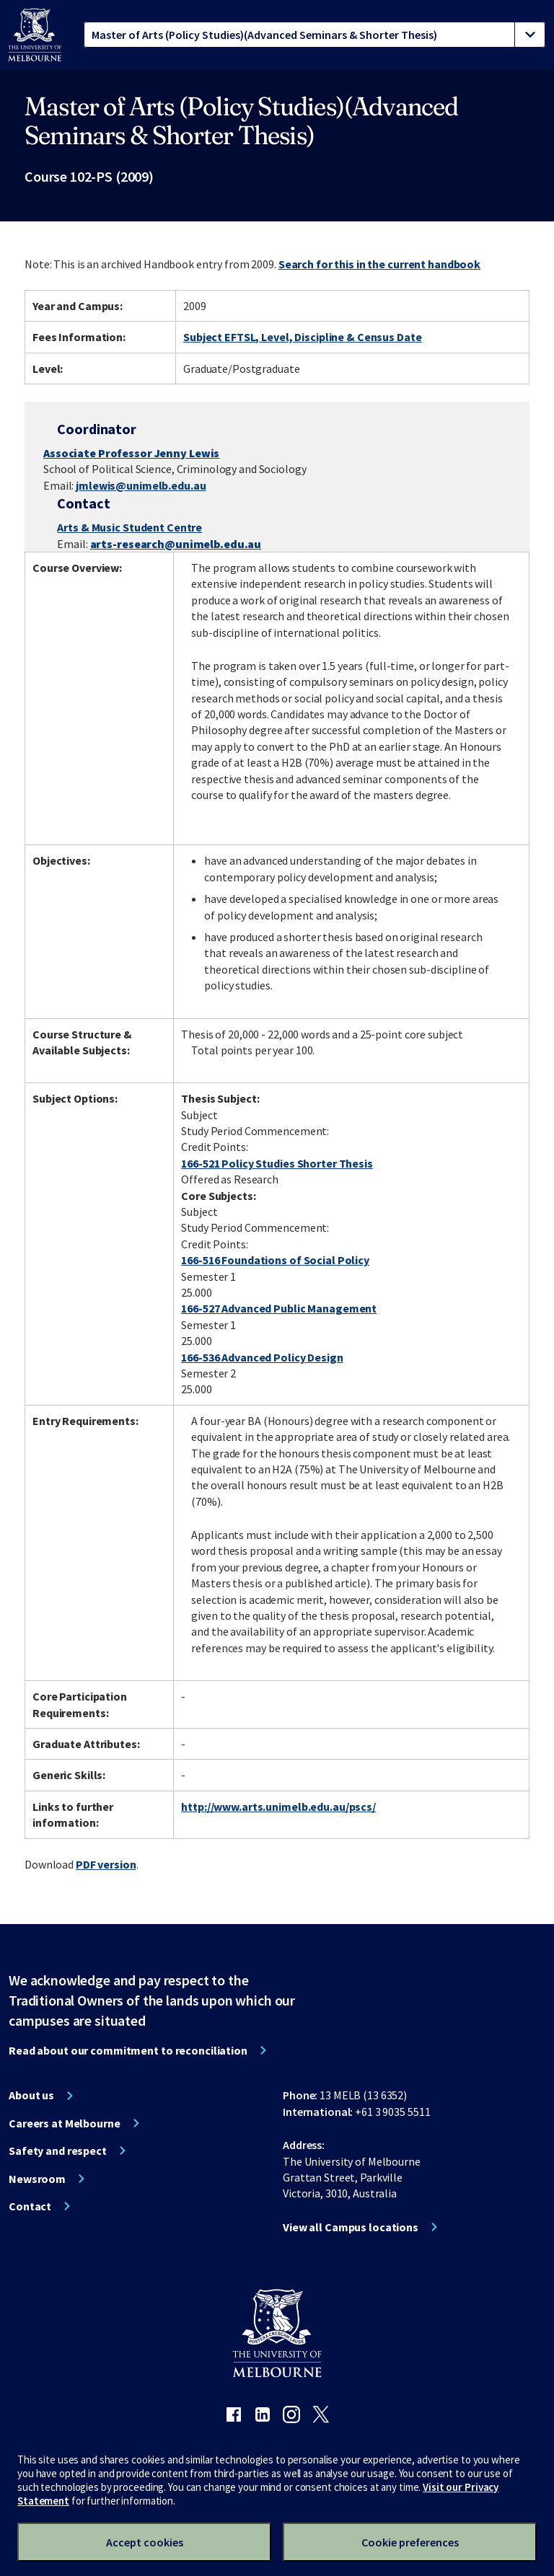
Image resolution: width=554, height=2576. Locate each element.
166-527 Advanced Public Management (279, 1308)
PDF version (106, 1864)
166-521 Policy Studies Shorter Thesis (277, 1163)
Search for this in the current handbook (379, 264)
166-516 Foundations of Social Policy (275, 1260)
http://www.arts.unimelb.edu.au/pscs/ (278, 1806)
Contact (30, 2206)
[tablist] (314, 35)
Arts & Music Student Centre (129, 527)
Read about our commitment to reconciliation (128, 2050)
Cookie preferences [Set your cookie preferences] (410, 2542)
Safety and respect (58, 2150)
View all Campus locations (350, 2227)
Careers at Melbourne (64, 2123)
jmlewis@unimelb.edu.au (141, 485)
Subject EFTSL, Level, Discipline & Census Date (302, 337)
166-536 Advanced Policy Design (262, 1357)
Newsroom (37, 2178)
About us (31, 2095)
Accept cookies (144, 2542)
